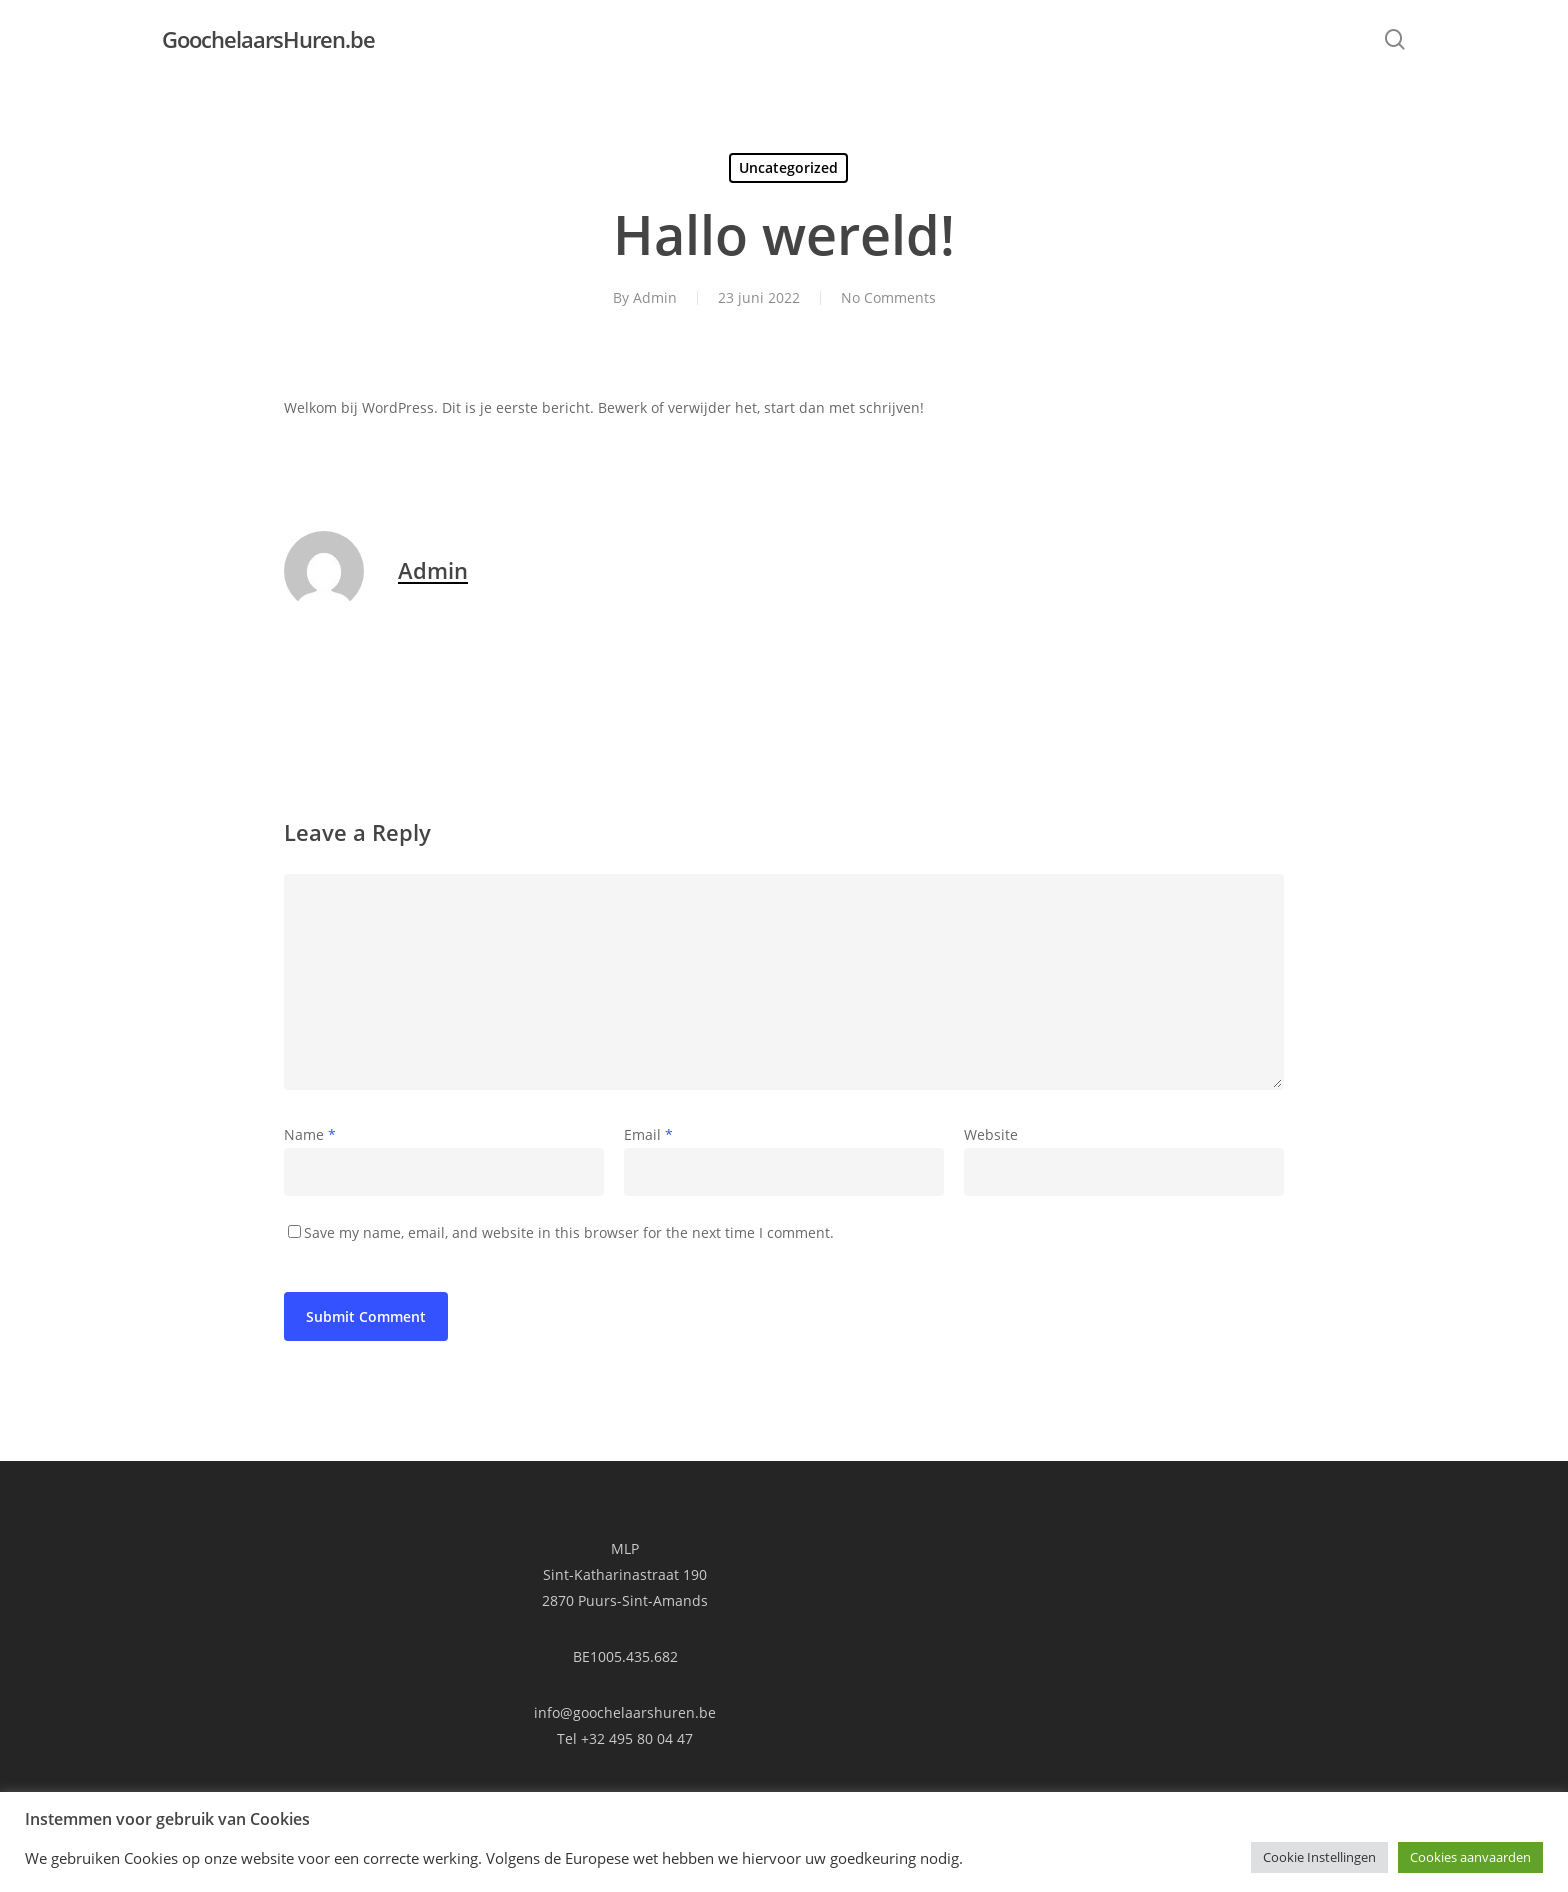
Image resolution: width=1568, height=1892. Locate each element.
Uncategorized (788, 167)
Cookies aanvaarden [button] (1470, 1857)
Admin (655, 297)
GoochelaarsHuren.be (268, 39)
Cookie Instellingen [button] (1319, 1857)
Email (648, 1134)
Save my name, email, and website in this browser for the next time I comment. (569, 1232)
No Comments (888, 297)
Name (310, 1134)
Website (991, 1134)
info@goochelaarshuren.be (625, 1712)
